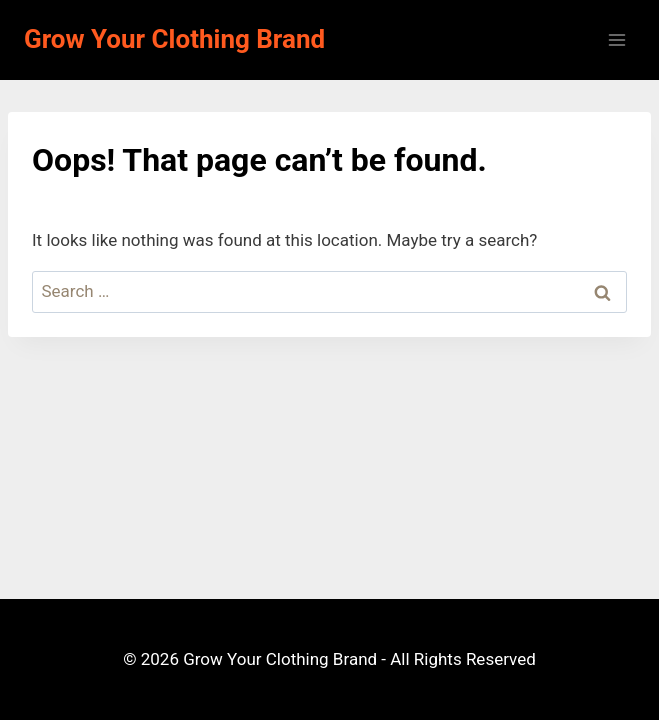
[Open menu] (616, 39)
